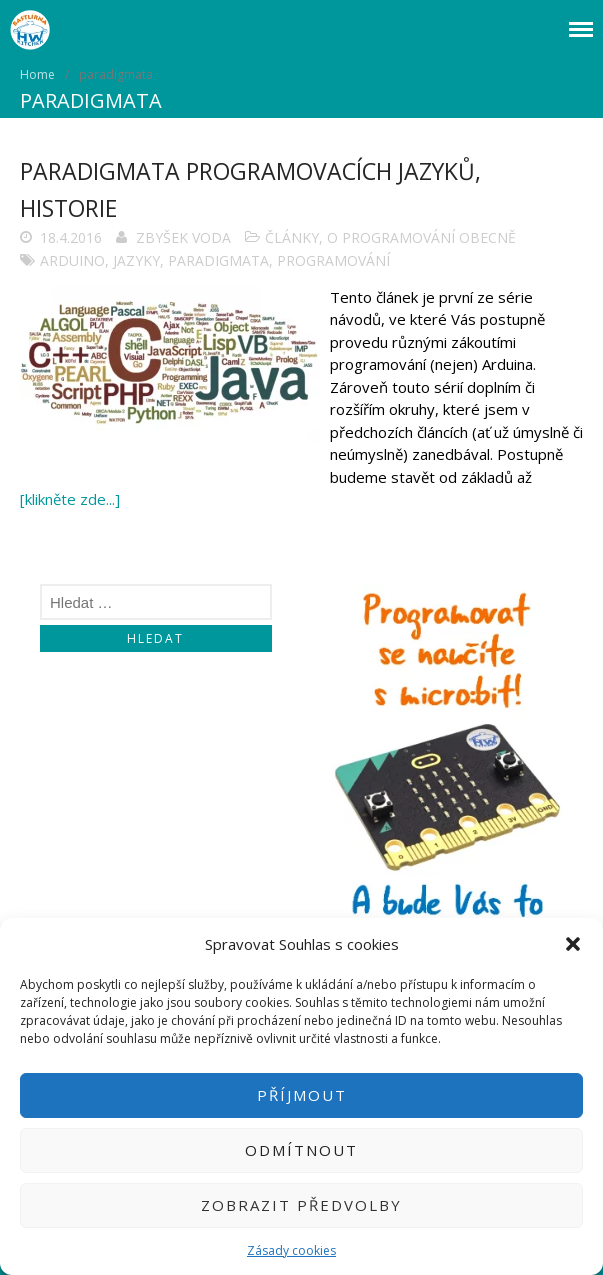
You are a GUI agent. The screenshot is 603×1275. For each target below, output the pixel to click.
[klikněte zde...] (70, 499)
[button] (573, 944)
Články (292, 237)
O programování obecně (421, 237)
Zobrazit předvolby (301, 1205)
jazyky (136, 260)
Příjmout (302, 1095)
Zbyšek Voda (183, 237)
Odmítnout (301, 1150)
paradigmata (218, 260)
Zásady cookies (291, 1250)
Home (37, 74)
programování (333, 260)
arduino (72, 260)
